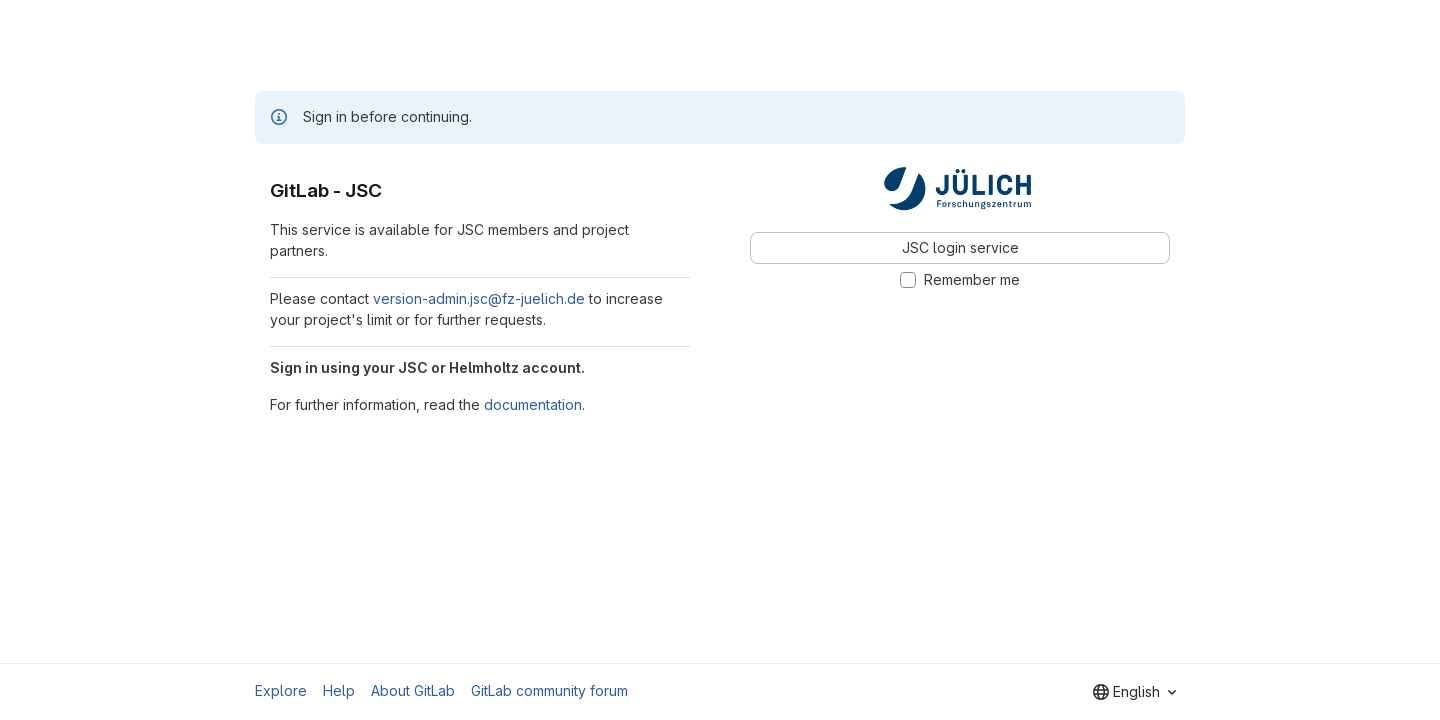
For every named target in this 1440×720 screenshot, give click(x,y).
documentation (533, 404)
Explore (281, 690)
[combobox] (1134, 692)
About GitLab (413, 690)
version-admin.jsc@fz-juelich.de (479, 298)
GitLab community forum (549, 690)
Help (339, 690)
